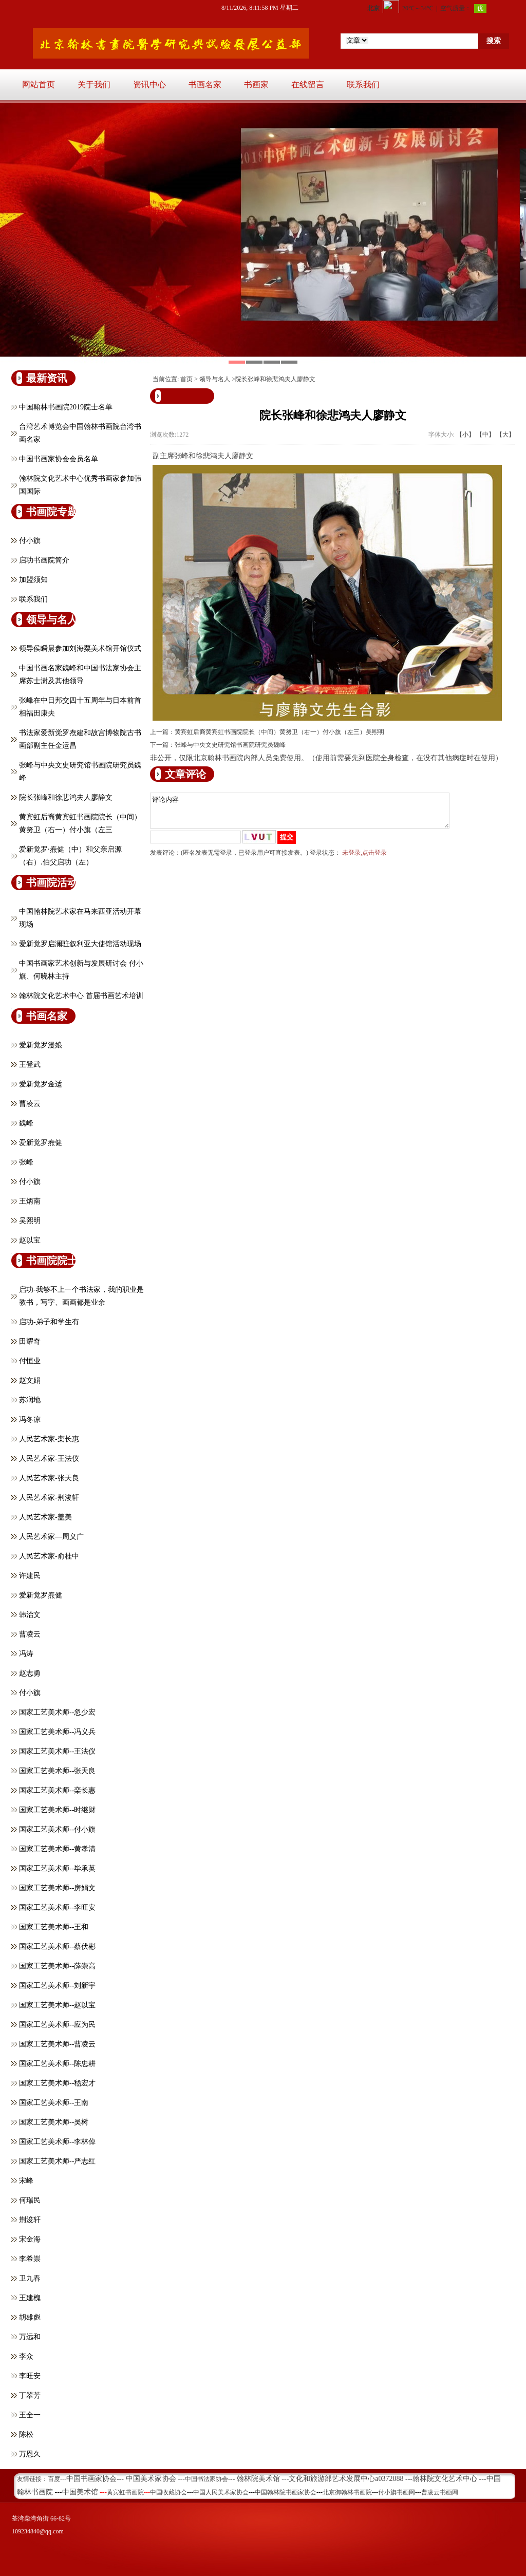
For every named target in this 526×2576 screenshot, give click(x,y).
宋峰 (26, 2181)
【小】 (465, 434)
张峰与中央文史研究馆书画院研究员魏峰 (230, 744)
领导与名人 (214, 379)
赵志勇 (30, 1673)
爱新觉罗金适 (40, 1084)
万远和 (30, 2337)
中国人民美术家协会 (221, 2492)
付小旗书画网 (396, 2492)
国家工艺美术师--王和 (53, 1927)
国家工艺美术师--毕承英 (57, 1868)
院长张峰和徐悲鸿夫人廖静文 (65, 797)
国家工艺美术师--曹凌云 (57, 2044)
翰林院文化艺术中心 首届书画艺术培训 (81, 996)
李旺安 (30, 2376)
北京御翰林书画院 (347, 2492)
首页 (186, 379)
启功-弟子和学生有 (49, 1322)
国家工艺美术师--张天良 (57, 1771)
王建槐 (30, 2298)
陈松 (26, 2434)
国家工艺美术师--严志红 (57, 2161)
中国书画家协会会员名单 (58, 459)
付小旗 (30, 540)
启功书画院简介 (44, 560)
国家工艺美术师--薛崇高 (57, 1966)
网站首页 (38, 84)
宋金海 (30, 2239)
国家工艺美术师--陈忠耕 (57, 2063)
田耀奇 (30, 1341)
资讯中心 (149, 84)
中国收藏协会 (168, 2492)
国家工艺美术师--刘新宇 (57, 1985)
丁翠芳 (30, 2395)
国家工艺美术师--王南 (53, 2103)
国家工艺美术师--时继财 (57, 1810)
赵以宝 (30, 1240)
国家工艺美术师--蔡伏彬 (57, 1946)
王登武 (30, 1064)
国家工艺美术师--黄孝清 (57, 1849)
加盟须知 (33, 580)
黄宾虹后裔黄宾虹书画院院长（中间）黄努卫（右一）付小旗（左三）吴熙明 (279, 732)
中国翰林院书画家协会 (285, 2492)
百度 (54, 2479)
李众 (26, 2356)
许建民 (30, 1576)
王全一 (30, 2415)
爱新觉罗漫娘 (40, 1045)
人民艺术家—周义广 (51, 1536)
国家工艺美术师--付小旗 (57, 1829)
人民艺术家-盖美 (45, 1517)
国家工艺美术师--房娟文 (57, 1888)
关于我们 (94, 84)
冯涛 (26, 1654)
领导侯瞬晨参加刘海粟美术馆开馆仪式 (80, 648)
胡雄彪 (30, 2317)
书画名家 (205, 84)
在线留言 (307, 84)
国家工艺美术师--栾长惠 (57, 1790)
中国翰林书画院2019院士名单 (65, 407)
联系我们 (363, 84)
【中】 (485, 434)
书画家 (256, 84)
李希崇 (30, 2259)
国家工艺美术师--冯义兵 (57, 1732)
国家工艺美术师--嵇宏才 (57, 2083)
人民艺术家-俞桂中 (49, 1556)
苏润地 (30, 1400)
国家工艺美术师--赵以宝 (57, 2005)
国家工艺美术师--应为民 (57, 2024)
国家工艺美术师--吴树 (53, 2122)
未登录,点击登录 (364, 858)
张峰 (26, 1162)
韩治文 (30, 1615)
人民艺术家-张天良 (49, 1478)
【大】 (505, 434)
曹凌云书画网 (439, 2492)
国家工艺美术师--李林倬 (57, 2142)
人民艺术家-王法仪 (49, 1458)
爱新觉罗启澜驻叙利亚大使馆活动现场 (80, 944)
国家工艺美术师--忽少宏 (57, 1712)
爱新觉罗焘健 (40, 1142)
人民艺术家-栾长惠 (49, 1439)
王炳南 (30, 1201)
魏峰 (26, 1123)
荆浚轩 (30, 2220)
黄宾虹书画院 (125, 2492)
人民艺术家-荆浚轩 (49, 1497)
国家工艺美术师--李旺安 (57, 1907)
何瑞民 (30, 2200)
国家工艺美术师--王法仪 (57, 1751)
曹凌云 (30, 1103)
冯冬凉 (30, 1419)
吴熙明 (30, 1221)
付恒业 (30, 1361)
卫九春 (30, 2278)
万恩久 (30, 2454)
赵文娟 (30, 1380)
